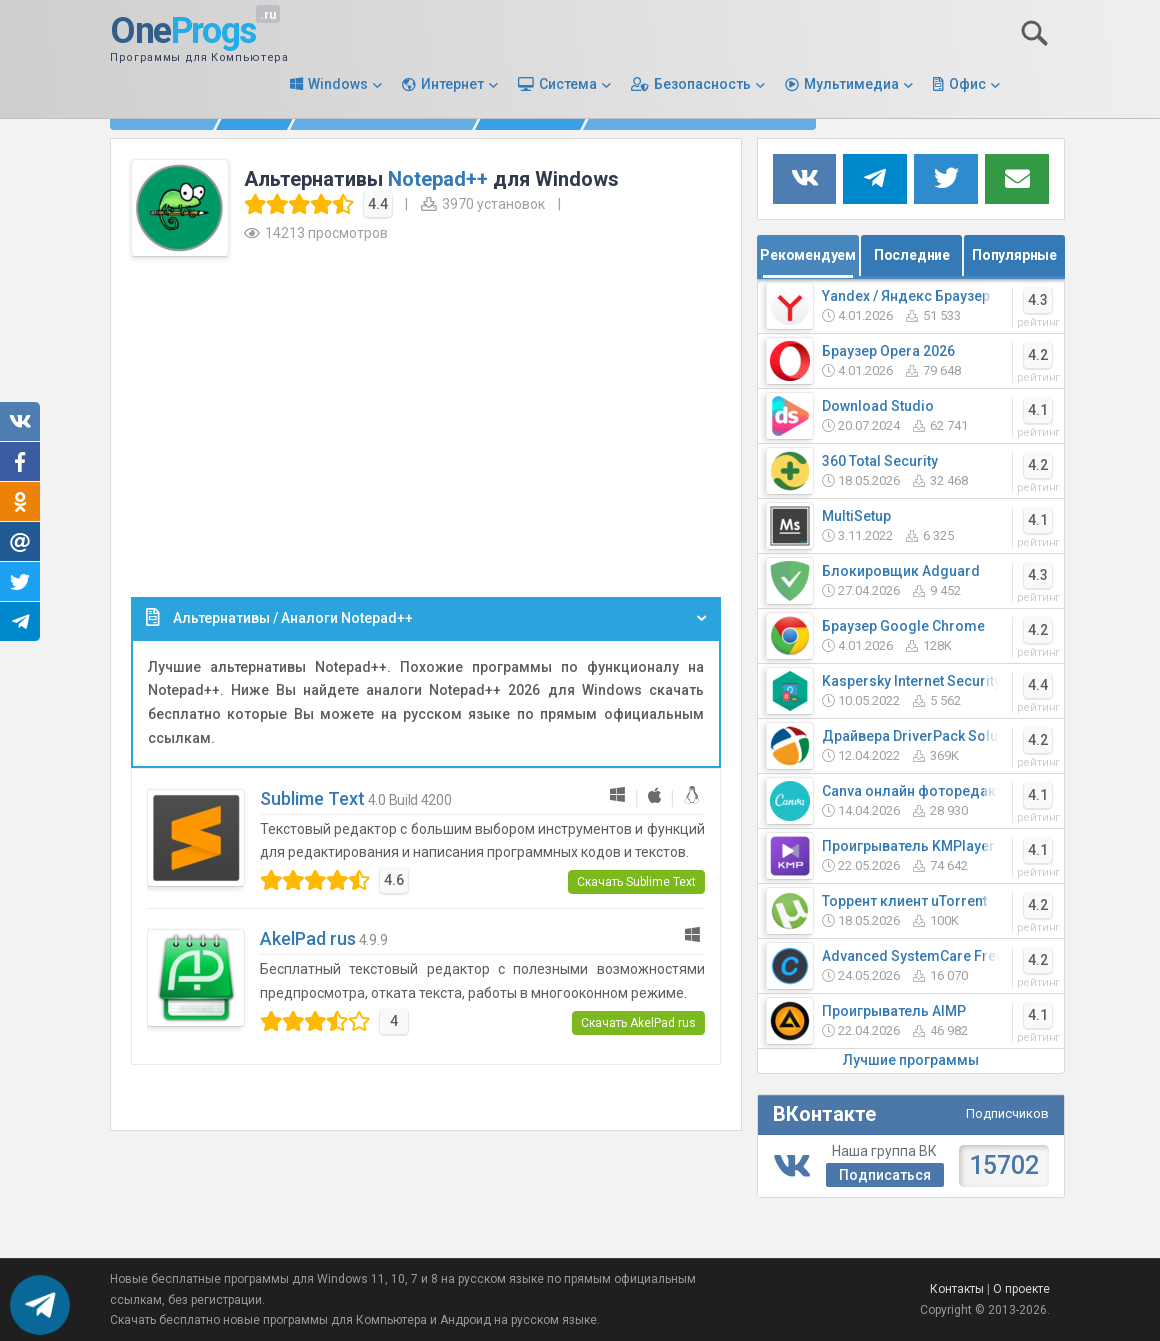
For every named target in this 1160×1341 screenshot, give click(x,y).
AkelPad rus (308, 938)
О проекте (1021, 1289)
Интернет (452, 84)
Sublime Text (312, 798)
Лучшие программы (911, 1060)
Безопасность (702, 84)
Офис (967, 84)
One (183, 32)
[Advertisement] (426, 422)
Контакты (957, 1289)
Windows (338, 84)
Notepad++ (438, 179)
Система (568, 84)
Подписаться (885, 1175)
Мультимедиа (851, 84)
